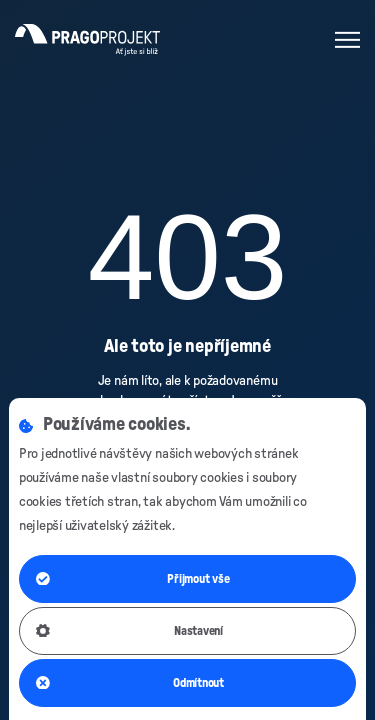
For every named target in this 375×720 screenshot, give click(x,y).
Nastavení (129, 631)
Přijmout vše (133, 579)
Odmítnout (130, 683)
